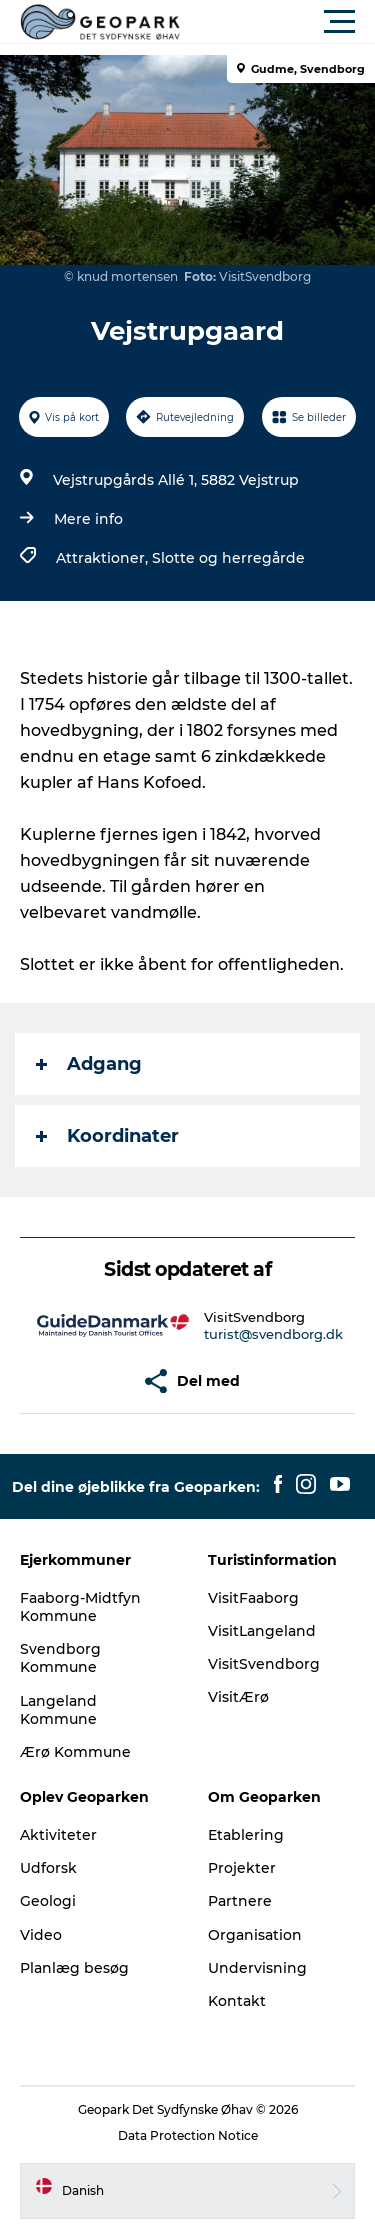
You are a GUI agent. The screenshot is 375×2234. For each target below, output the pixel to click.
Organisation (255, 1935)
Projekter (242, 1868)
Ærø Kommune (75, 1752)
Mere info (88, 519)
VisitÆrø (238, 1697)
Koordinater (107, 1136)
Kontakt (237, 2001)
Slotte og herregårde (228, 558)
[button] (277, 22)
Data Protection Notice (188, 2135)
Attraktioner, (104, 558)
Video (41, 1935)
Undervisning (257, 1968)
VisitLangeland (262, 1631)
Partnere (240, 1901)
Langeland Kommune (58, 1710)
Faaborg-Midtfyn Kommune (80, 1607)
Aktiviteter (58, 1835)
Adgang (89, 1064)
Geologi (48, 1901)
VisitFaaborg (253, 1598)
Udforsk (48, 1868)
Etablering (246, 1835)
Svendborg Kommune (60, 1658)
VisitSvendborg (264, 1664)
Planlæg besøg (74, 1968)
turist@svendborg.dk (273, 1334)
